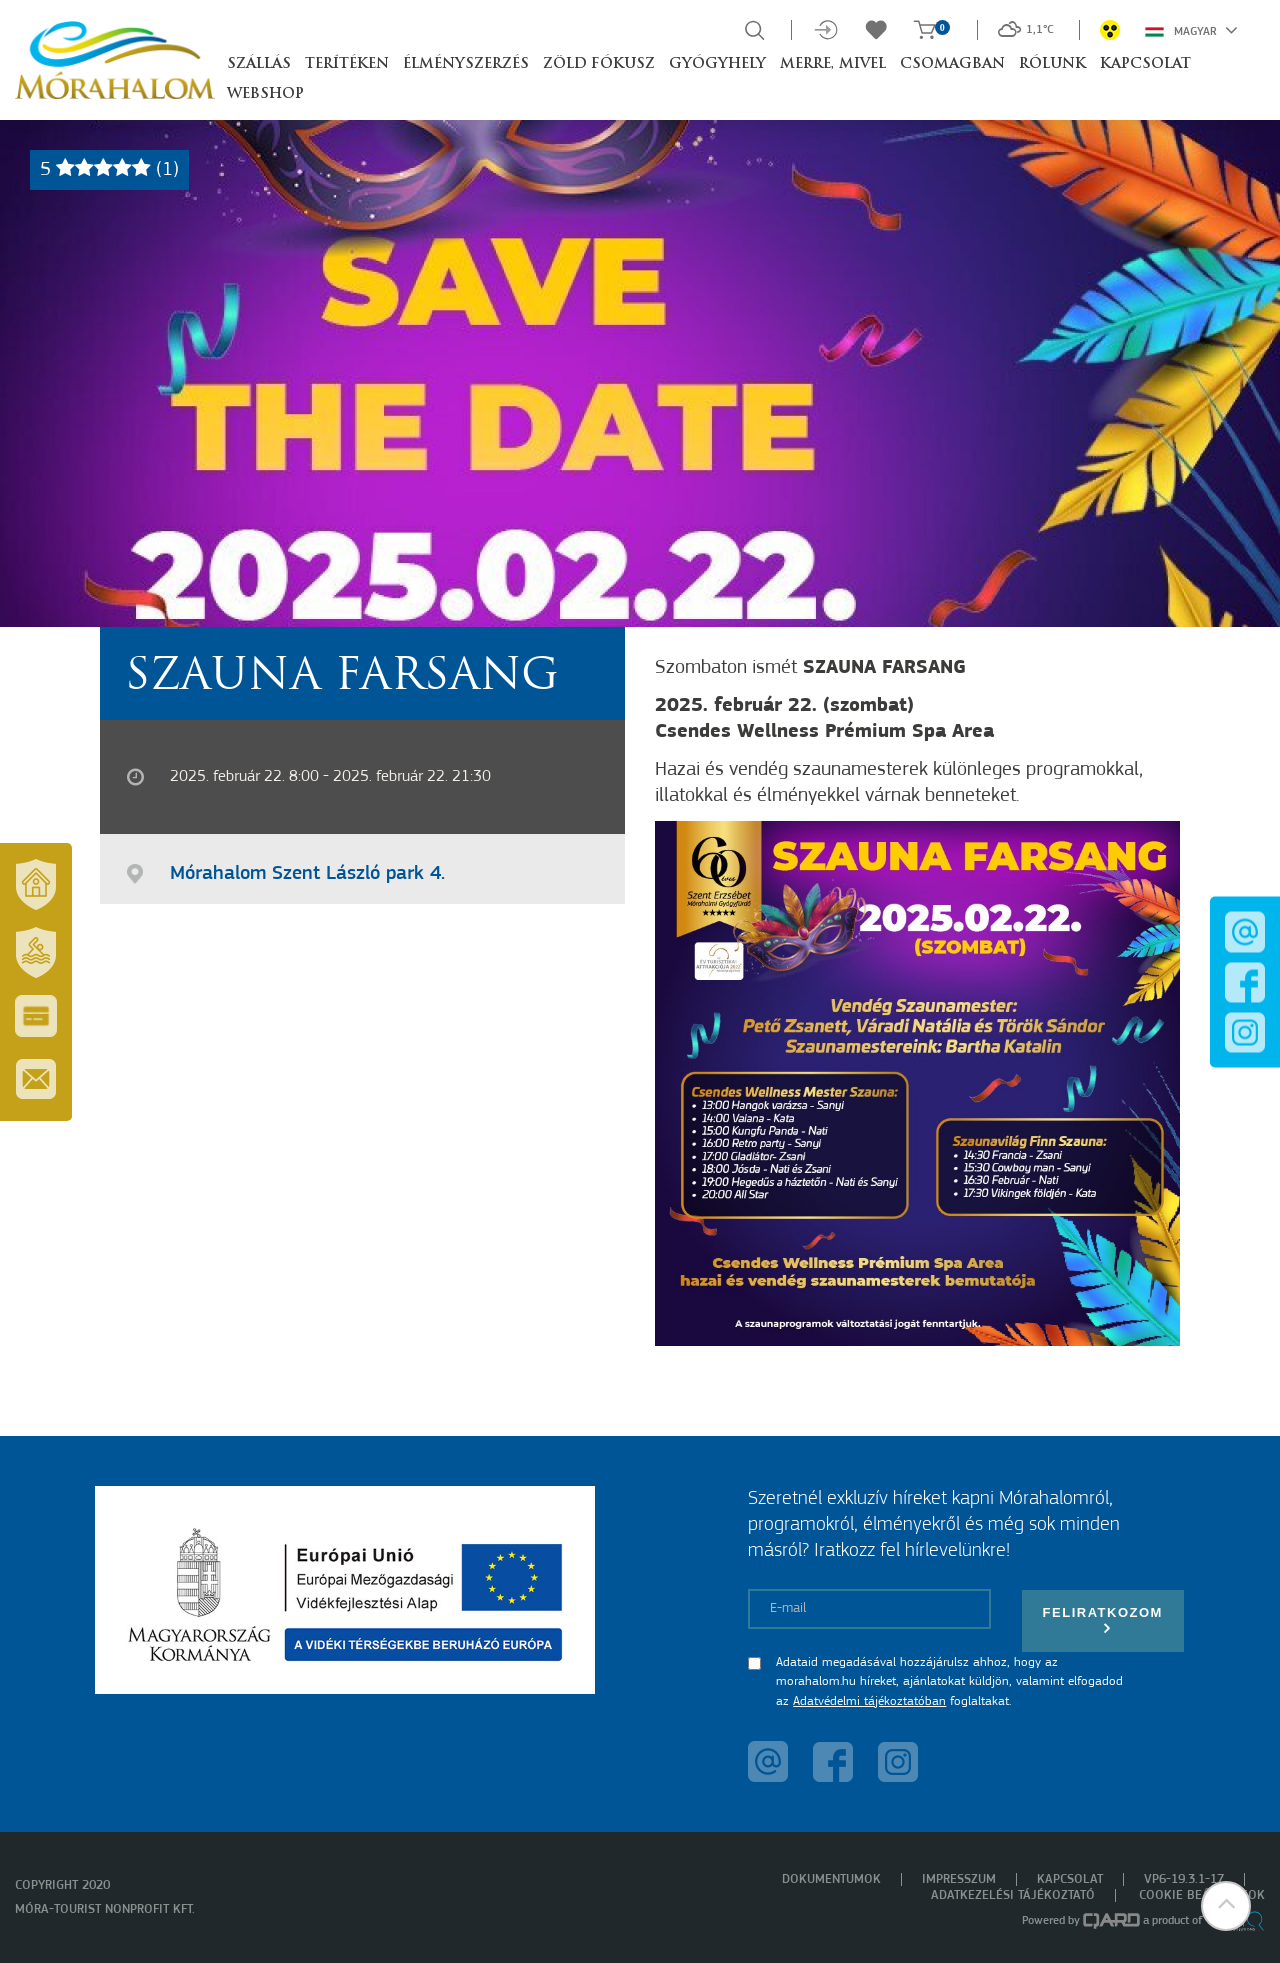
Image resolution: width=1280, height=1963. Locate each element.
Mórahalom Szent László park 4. (307, 874)
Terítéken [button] (347, 64)
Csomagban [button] (952, 64)
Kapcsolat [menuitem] (1070, 1879)
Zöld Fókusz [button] (599, 64)
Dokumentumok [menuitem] (831, 1879)
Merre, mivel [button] (833, 64)
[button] (1225, 1908)
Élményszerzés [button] (466, 64)
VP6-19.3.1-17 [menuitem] (1184, 1879)
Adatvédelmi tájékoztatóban (869, 1701)
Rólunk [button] (1052, 64)
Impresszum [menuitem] (959, 1879)
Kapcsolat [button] (1145, 64)
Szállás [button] (259, 64)
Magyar (1191, 30)
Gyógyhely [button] (717, 64)
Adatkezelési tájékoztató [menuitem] (1013, 1895)
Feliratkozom (1103, 1620)
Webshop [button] (265, 94)
